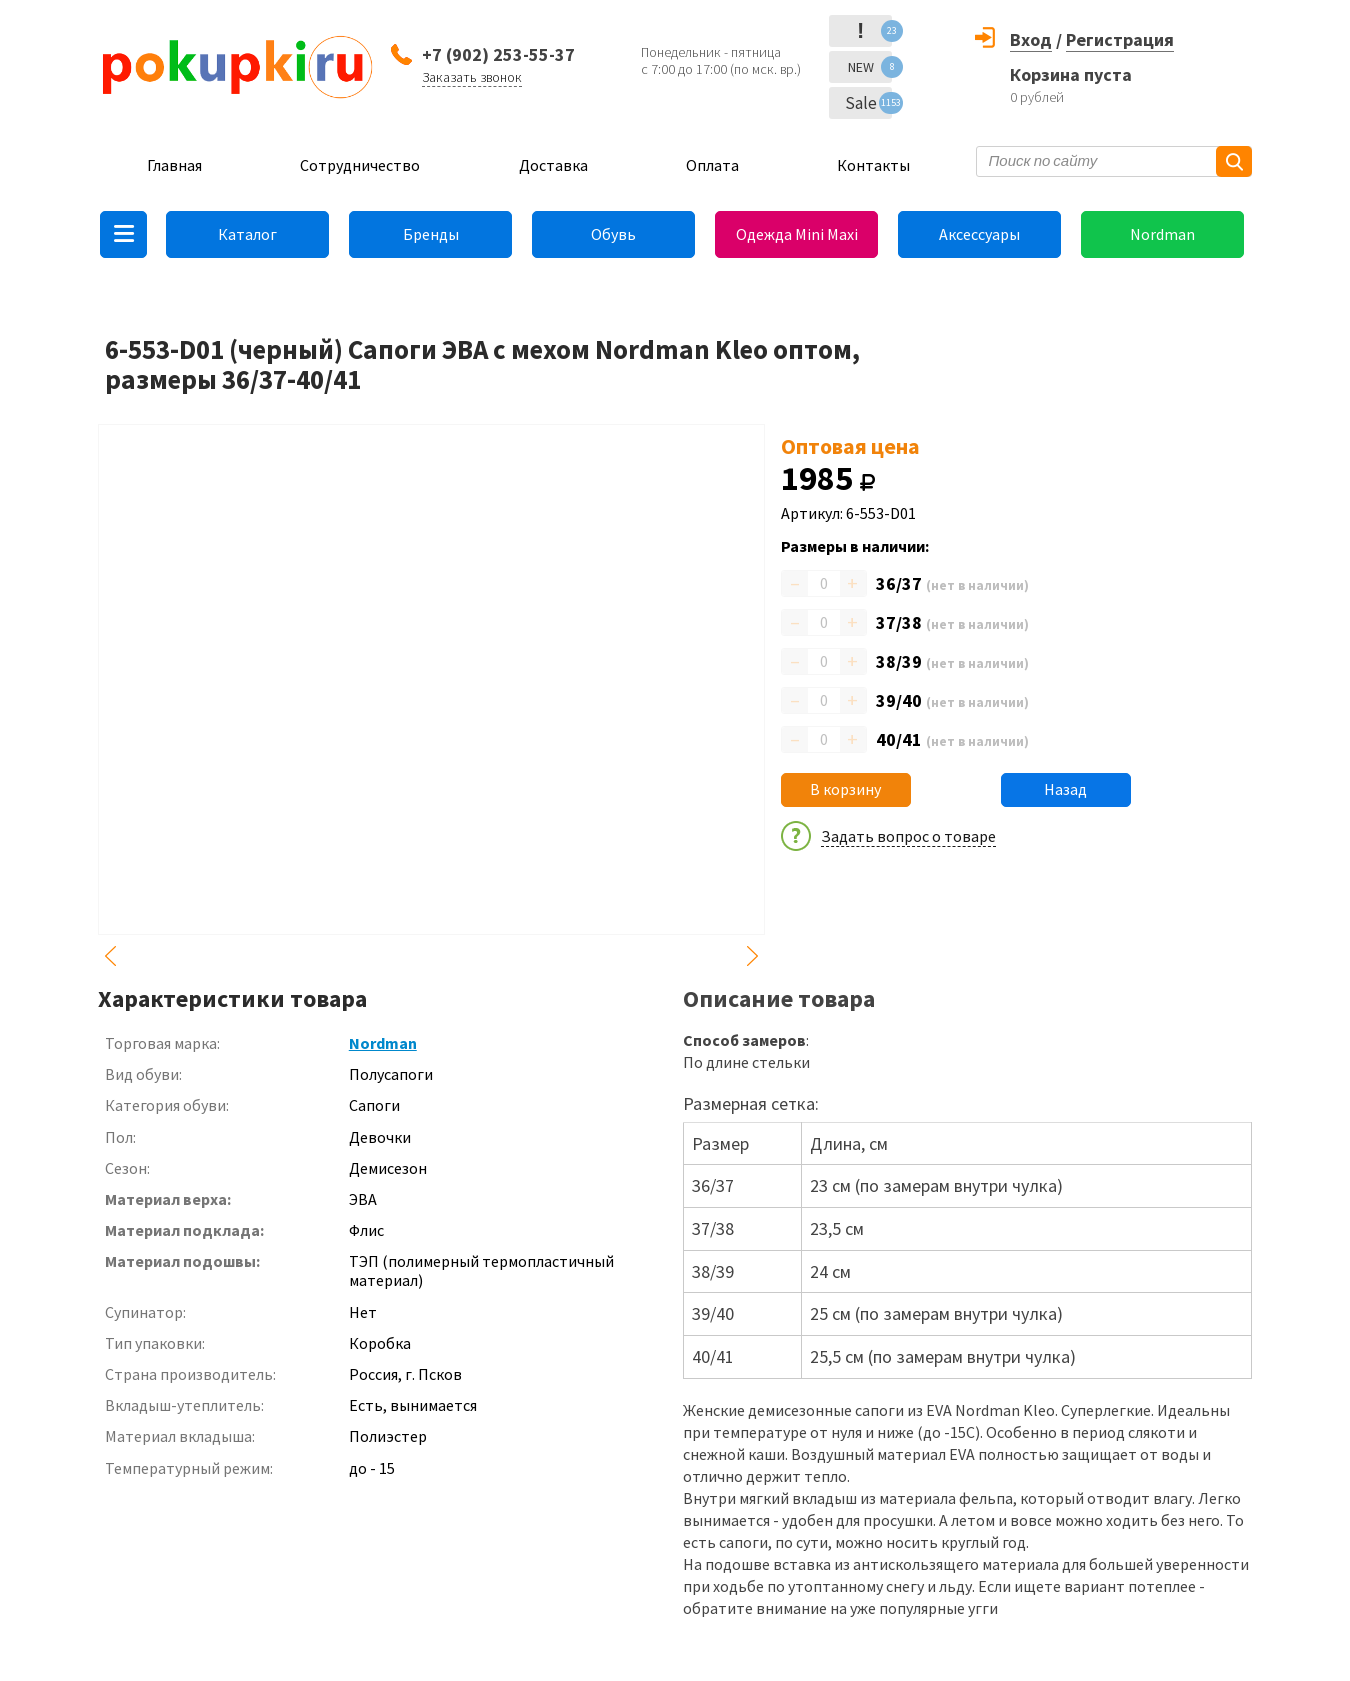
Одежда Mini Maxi (797, 234)
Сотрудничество (360, 165)
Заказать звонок (472, 77)
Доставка (553, 165)
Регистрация (1120, 39)
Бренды (431, 234)
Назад (1065, 789)
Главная (174, 165)
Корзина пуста (1071, 74)
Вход (1031, 39)
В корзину (845, 789)
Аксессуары (979, 234)
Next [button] (753, 956)
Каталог (247, 234)
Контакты (873, 165)
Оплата (712, 165)
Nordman (1162, 234)
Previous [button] (110, 956)
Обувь (613, 234)
